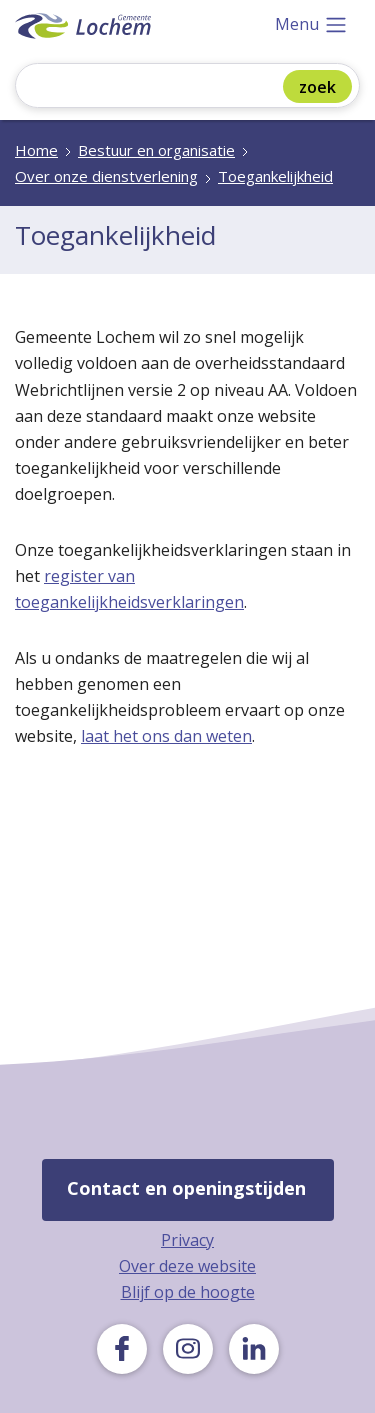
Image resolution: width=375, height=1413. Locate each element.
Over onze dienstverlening (106, 176)
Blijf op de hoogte (188, 1292)
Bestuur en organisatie (156, 150)
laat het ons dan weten (166, 736)
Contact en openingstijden (186, 1188)
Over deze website (187, 1266)
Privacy (187, 1240)
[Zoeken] (163, 87)
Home (36, 150)
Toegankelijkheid (275, 176)
